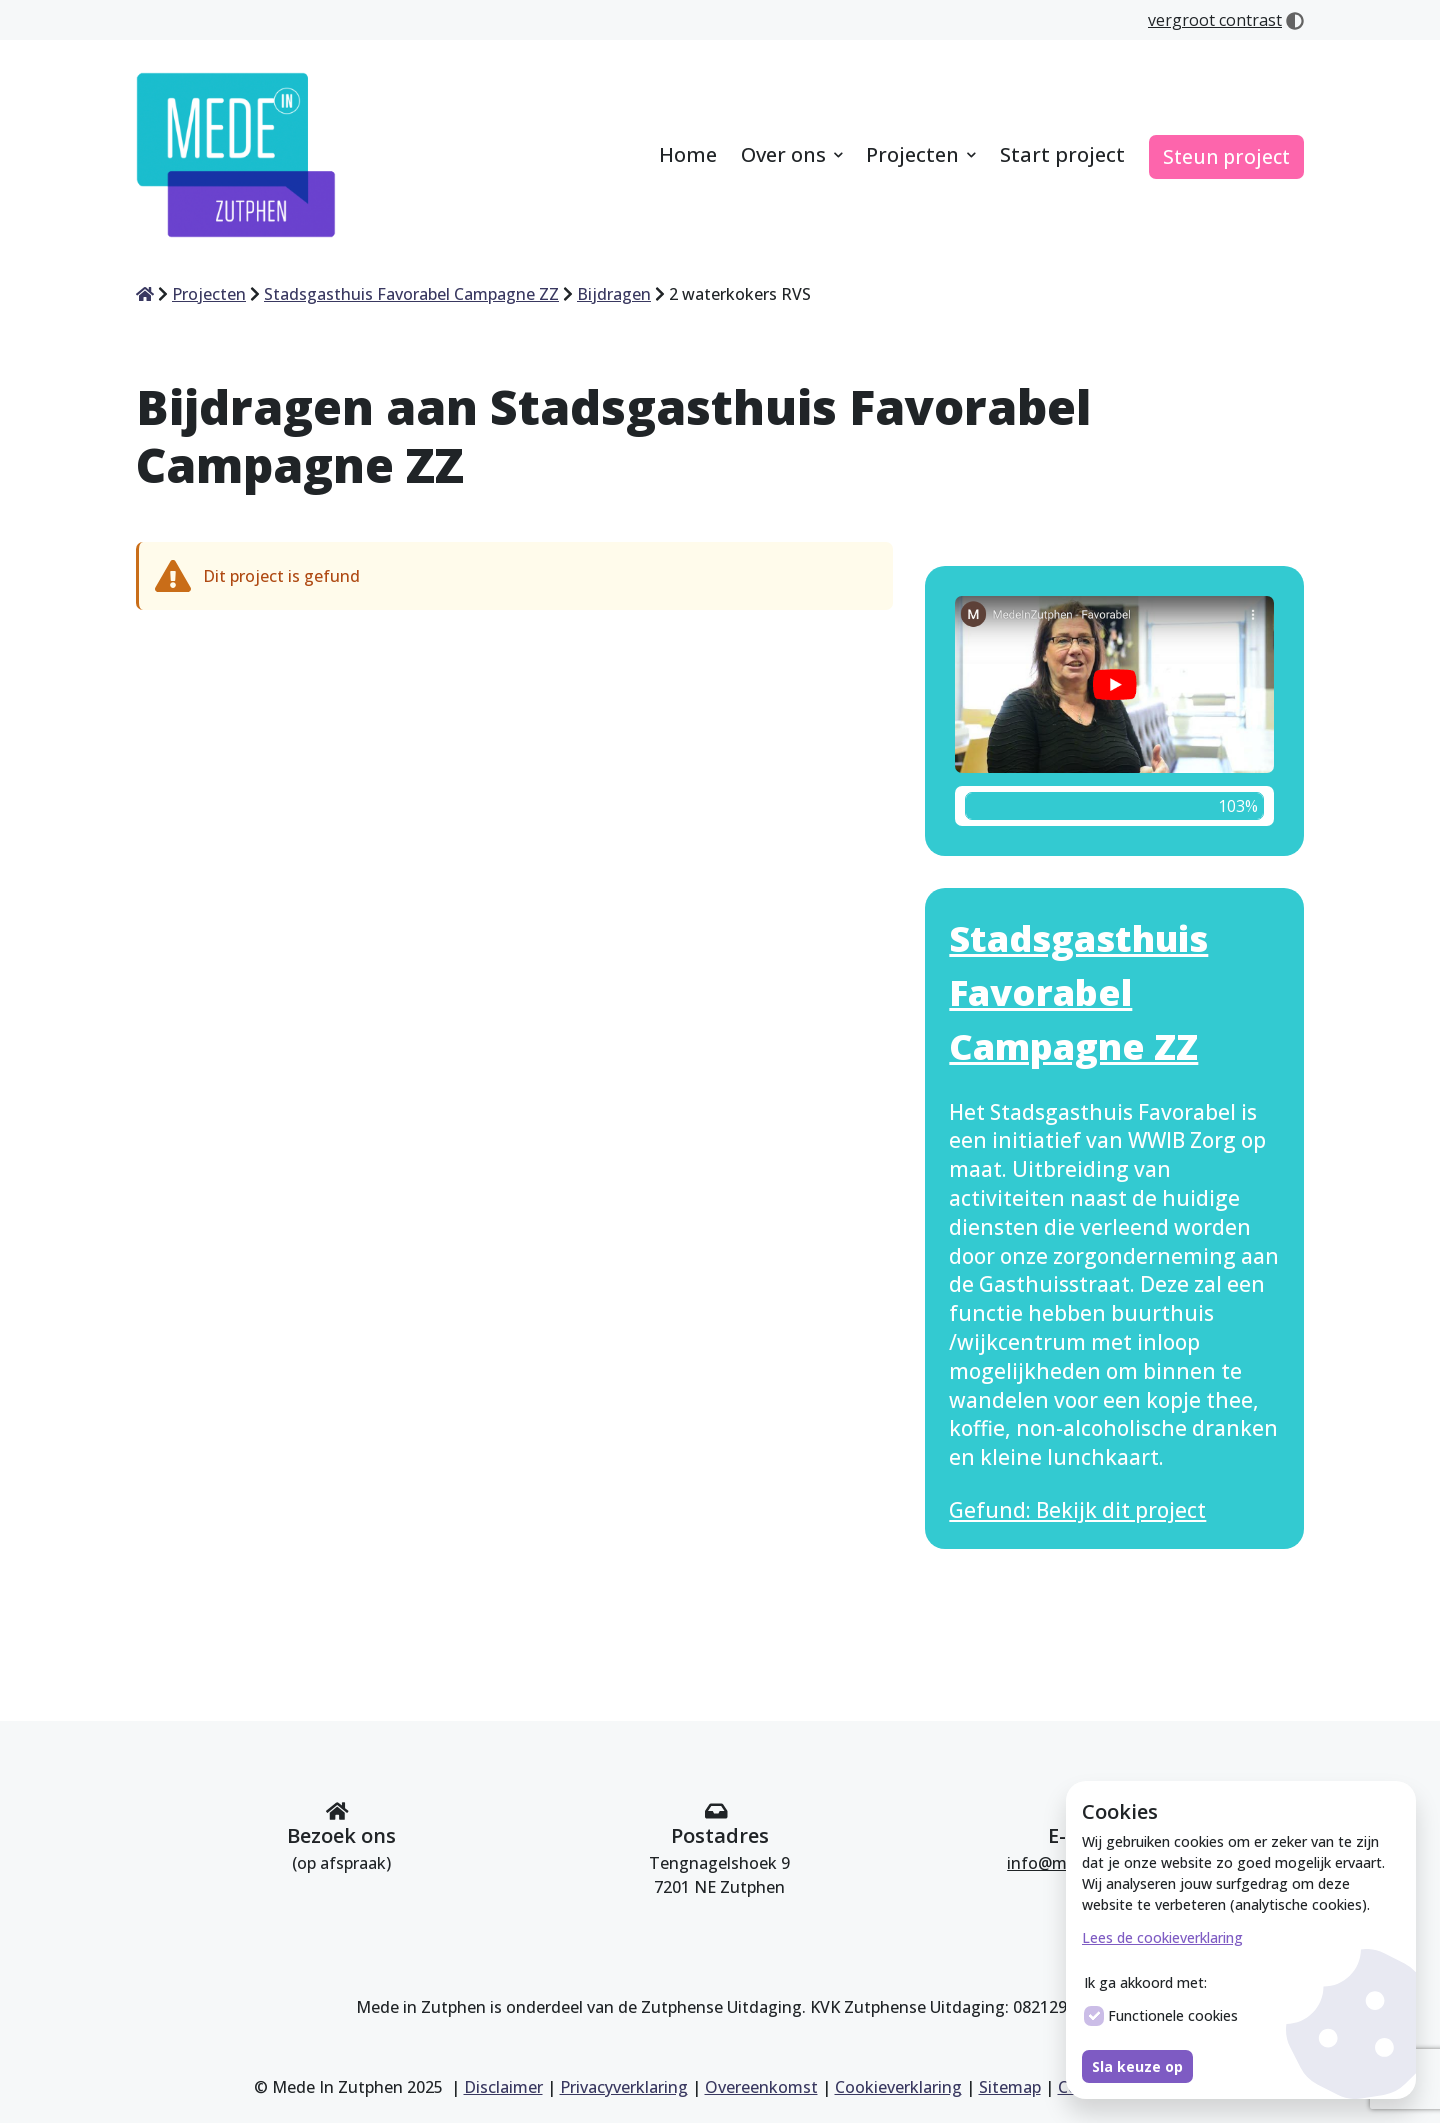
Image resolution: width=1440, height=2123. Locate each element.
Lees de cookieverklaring (1162, 1937)
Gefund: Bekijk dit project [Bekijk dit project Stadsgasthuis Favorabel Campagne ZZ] (1077, 1510)
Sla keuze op (1137, 2066)
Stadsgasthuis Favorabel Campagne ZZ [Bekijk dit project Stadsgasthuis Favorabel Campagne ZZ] (1078, 992)
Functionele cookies (1161, 2016)
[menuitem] (688, 156)
